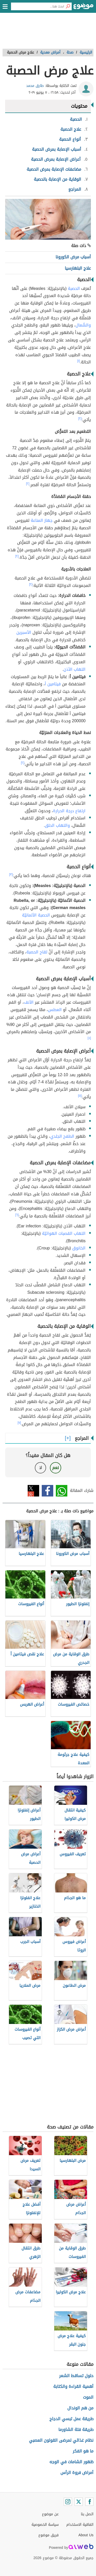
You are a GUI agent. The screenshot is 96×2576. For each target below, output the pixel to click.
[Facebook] (89, 2502)
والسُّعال (83, 325)
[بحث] (68, 6)
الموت (88, 2397)
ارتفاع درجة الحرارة (69, 811)
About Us (85, 2535)
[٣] (11, 874)
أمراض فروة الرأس (76, 2473)
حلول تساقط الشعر (76, 2376)
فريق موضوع (48, 2535)
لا (40, 1468)
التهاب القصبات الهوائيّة (64, 1233)
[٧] (19, 1423)
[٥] (80, 1095)
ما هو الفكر (83, 2451)
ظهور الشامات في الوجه (71, 2462)
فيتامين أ (53, 684)
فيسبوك (47, 1490)
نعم (55, 1468)
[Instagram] (68, 2502)
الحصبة (74, 288)
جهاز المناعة (41, 520)
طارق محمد (35, 85)
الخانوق (79, 1248)
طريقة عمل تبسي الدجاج (71, 2419)
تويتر (33, 1490)
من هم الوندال (80, 2408)
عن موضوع (50, 2514)
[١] (78, 361)
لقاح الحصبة (36, 952)
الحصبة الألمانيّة (36, 915)
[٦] (17, 1215)
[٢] (80, 418)
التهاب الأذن (74, 669)
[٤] (89, 1038)
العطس (55, 1010)
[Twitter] (78, 2502)
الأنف (29, 1002)
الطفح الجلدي (62, 1136)
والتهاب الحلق (57, 825)
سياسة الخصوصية (45, 2524)
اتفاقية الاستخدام (79, 2524)
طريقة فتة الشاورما (75, 2430)
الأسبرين (23, 632)
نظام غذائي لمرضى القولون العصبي (61, 2440)
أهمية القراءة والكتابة (73, 2386)
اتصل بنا (87, 2514)
